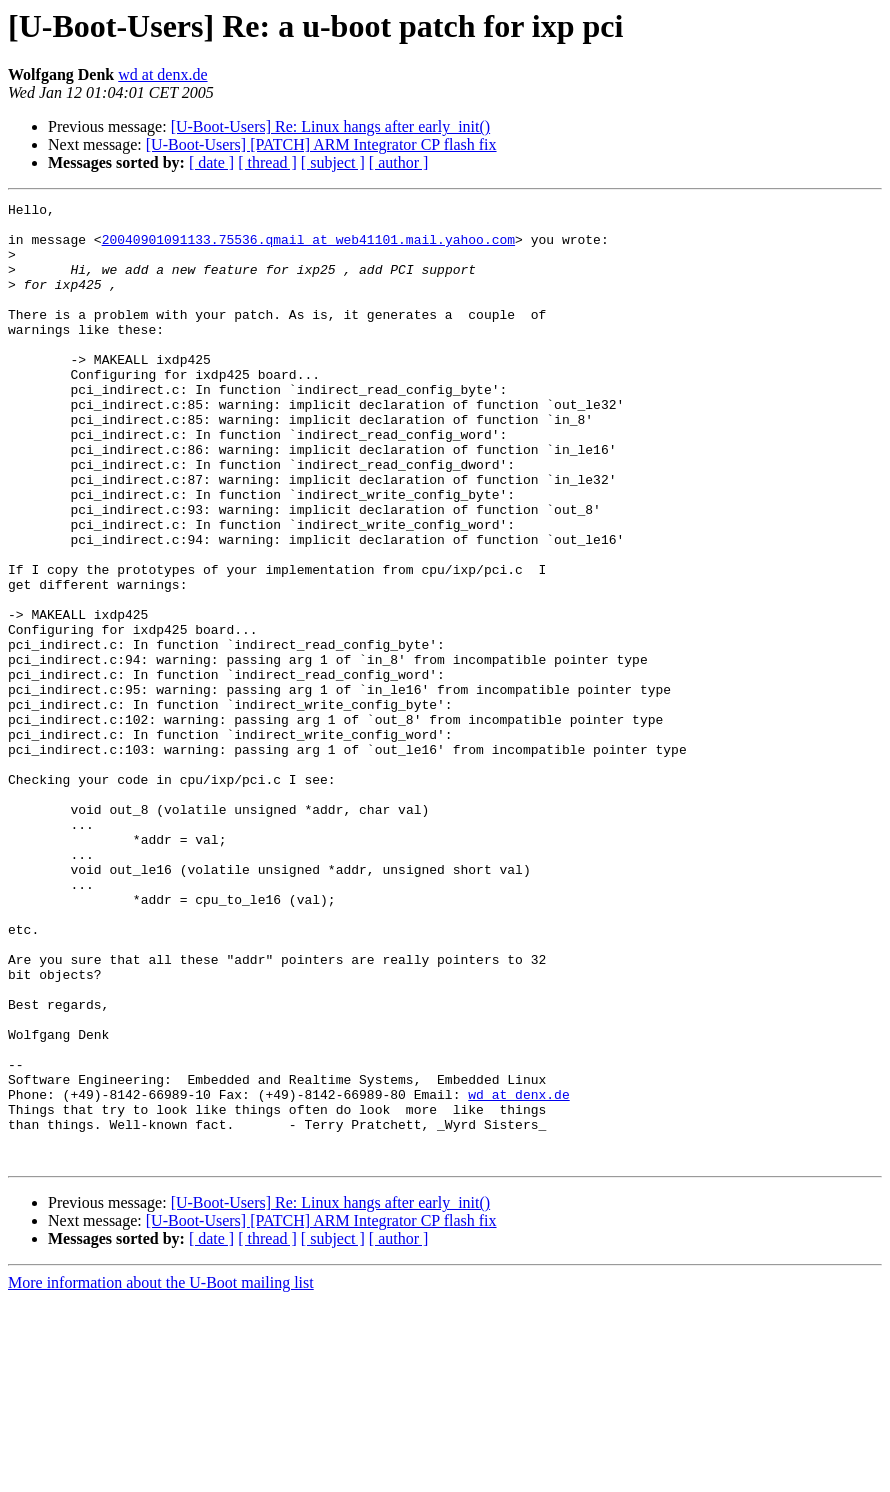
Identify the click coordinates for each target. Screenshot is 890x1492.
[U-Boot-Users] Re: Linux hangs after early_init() (330, 126)
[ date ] (211, 162)
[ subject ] (333, 162)
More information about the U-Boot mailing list (161, 1474)
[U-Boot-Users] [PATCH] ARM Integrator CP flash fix (321, 144)
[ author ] (399, 162)
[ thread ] (267, 162)
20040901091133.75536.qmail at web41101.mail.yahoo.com (308, 248)
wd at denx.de (162, 74)
